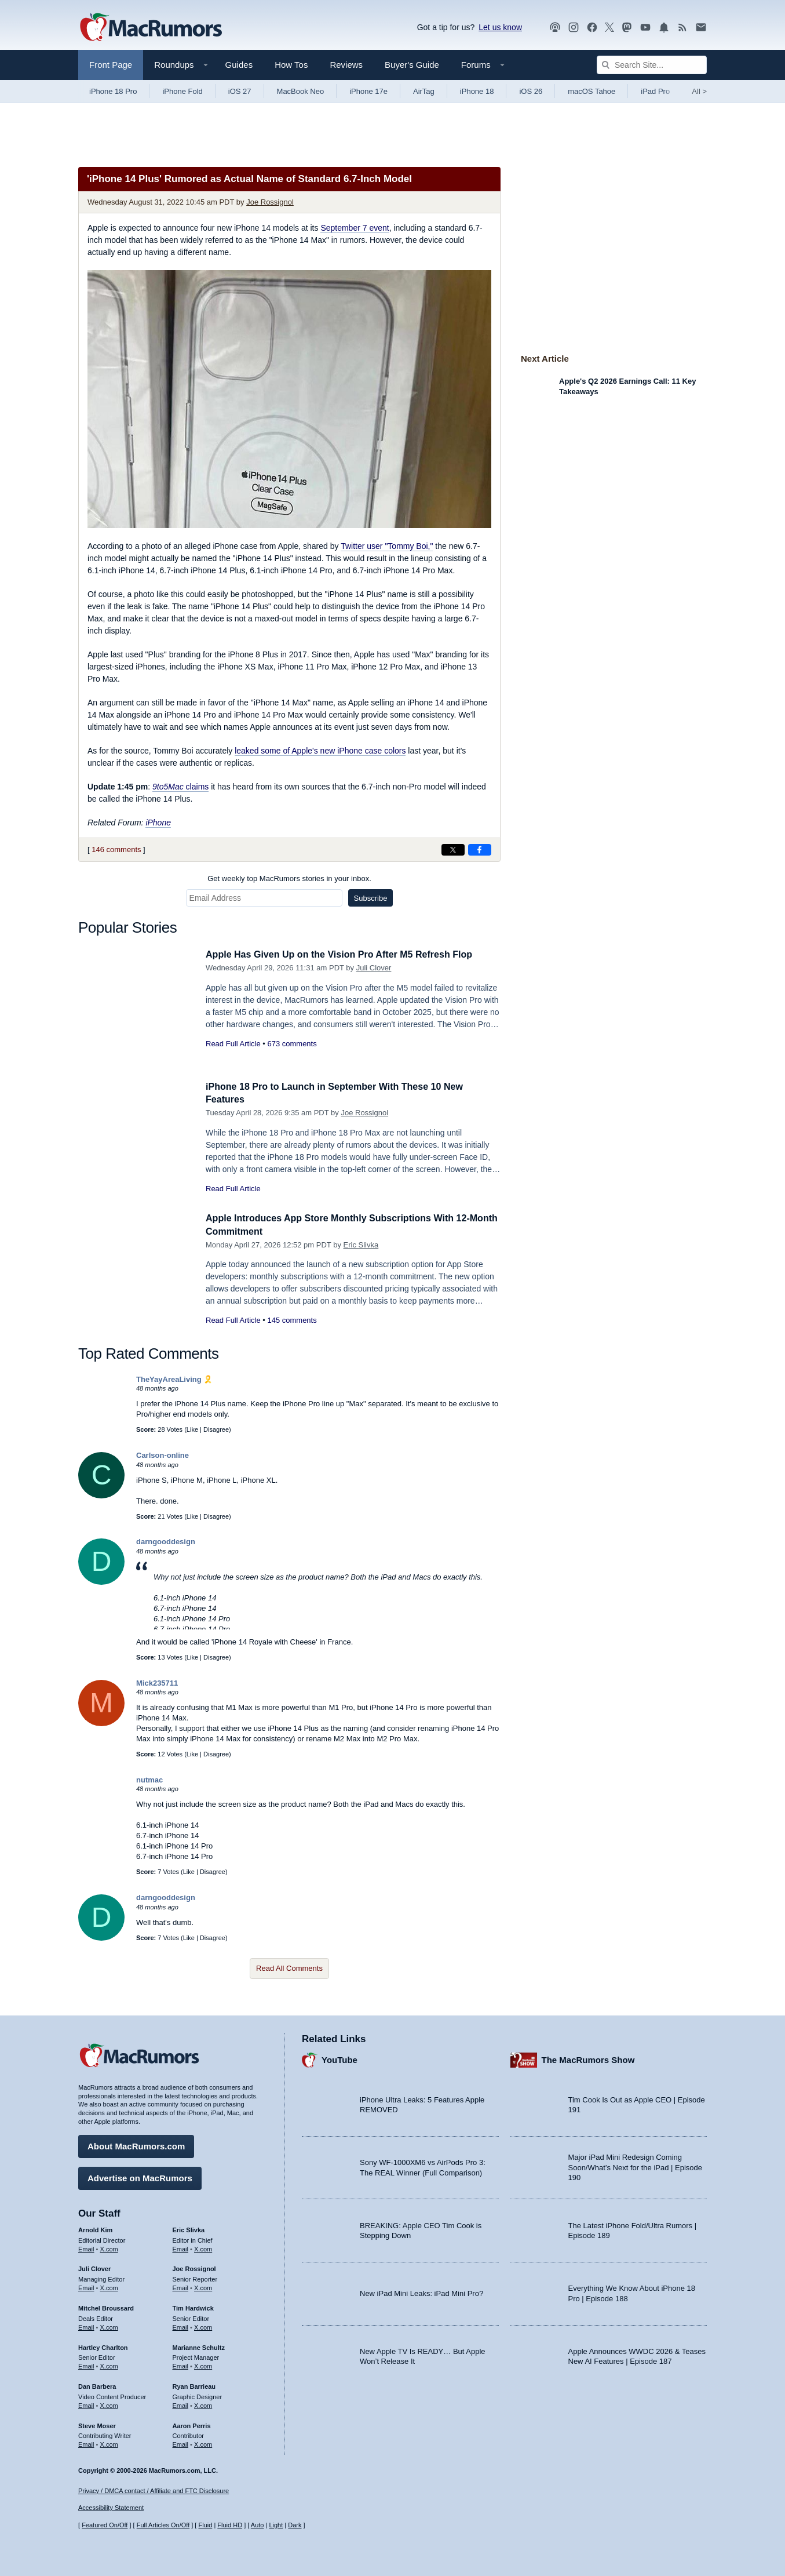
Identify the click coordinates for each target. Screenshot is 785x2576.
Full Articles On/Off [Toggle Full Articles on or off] (163, 2525)
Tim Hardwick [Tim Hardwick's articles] (193, 2306)
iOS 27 (239, 91)
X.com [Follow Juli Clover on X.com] (109, 2286)
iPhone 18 (477, 91)
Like (192, 1429)
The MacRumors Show (588, 2058)
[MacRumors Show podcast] (555, 27)
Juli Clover (374, 967)
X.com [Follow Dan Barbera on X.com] (109, 2403)
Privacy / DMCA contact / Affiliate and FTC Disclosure (153, 2490)
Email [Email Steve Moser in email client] (86, 2442)
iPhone (158, 822)
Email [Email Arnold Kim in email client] (86, 2246)
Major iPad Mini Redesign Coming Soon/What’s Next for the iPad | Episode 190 (635, 2165)
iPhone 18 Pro (113, 91)
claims (180, 786)
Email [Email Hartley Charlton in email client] (86, 2364)
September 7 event (354, 227)
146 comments (116, 849)
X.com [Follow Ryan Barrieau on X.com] (203, 2403)
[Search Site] (652, 65)
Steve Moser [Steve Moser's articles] (97, 2423)
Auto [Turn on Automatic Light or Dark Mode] (257, 2525)
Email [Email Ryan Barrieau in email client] (181, 2403)
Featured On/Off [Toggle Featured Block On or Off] (104, 2525)
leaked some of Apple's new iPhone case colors (320, 750)
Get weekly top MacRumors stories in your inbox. (289, 878)
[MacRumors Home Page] (150, 28)
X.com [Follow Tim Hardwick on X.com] (203, 2325)
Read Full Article (233, 1043)
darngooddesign (165, 1541)
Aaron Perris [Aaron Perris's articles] (192, 2423)
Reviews (346, 65)
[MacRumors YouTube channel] (645, 27)
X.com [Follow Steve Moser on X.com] (109, 2442)
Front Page (110, 65)
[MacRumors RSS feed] (682, 27)
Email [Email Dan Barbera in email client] (86, 2403)
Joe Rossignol (270, 202)
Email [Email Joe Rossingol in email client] (181, 2286)
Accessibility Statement (111, 2507)
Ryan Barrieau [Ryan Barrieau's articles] (194, 2384)
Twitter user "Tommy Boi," (387, 546)
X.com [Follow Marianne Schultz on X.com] (203, 2364)
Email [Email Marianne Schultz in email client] (181, 2364)
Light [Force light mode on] (276, 2525)
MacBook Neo (300, 91)
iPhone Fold (182, 91)
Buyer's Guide (412, 65)
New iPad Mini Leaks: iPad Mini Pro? (421, 2291)
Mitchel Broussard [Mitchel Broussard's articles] (106, 2306)
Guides (239, 65)
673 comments (291, 1043)
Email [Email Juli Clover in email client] (86, 2286)
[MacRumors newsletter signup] (701, 27)
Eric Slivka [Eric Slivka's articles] (189, 2228)
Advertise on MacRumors (139, 2176)
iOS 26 (530, 91)
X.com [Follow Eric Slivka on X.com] (203, 2246)
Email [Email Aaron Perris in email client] (181, 2442)
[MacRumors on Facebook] (592, 27)
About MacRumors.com (136, 2144)
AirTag (424, 91)
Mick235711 (157, 1683)
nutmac (149, 1779)
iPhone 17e (368, 91)
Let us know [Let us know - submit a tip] (500, 27)
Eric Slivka (361, 1244)
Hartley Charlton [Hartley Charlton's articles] (103, 2345)
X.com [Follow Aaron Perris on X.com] (203, 2442)
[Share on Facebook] (479, 850)
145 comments (291, 1320)
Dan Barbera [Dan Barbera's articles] (97, 2384)
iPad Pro (655, 91)
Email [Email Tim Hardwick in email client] (181, 2325)
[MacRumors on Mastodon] (627, 27)
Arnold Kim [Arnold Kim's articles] (95, 2228)
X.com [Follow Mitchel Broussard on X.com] (109, 2325)
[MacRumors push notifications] (664, 27)
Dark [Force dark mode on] (294, 2525)
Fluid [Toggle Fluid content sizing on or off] (205, 2525)
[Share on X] (453, 850)
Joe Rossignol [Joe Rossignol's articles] (194, 2267)
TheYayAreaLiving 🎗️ (174, 1379)
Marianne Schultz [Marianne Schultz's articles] (199, 2345)
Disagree (216, 1429)
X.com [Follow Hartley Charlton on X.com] (109, 2364)
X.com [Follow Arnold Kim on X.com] (109, 2246)
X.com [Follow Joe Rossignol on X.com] (203, 2286)
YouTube (339, 2058)
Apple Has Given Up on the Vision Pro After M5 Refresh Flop (347, 954)
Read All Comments (289, 1968)
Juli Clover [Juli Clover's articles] (94, 2267)
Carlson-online (162, 1455)
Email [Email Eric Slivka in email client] (181, 2246)
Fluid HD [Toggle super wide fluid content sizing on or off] (229, 2525)
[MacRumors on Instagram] (573, 27)
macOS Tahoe (591, 91)
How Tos (291, 65)
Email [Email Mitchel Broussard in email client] (86, 2325)
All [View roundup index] (699, 91)
